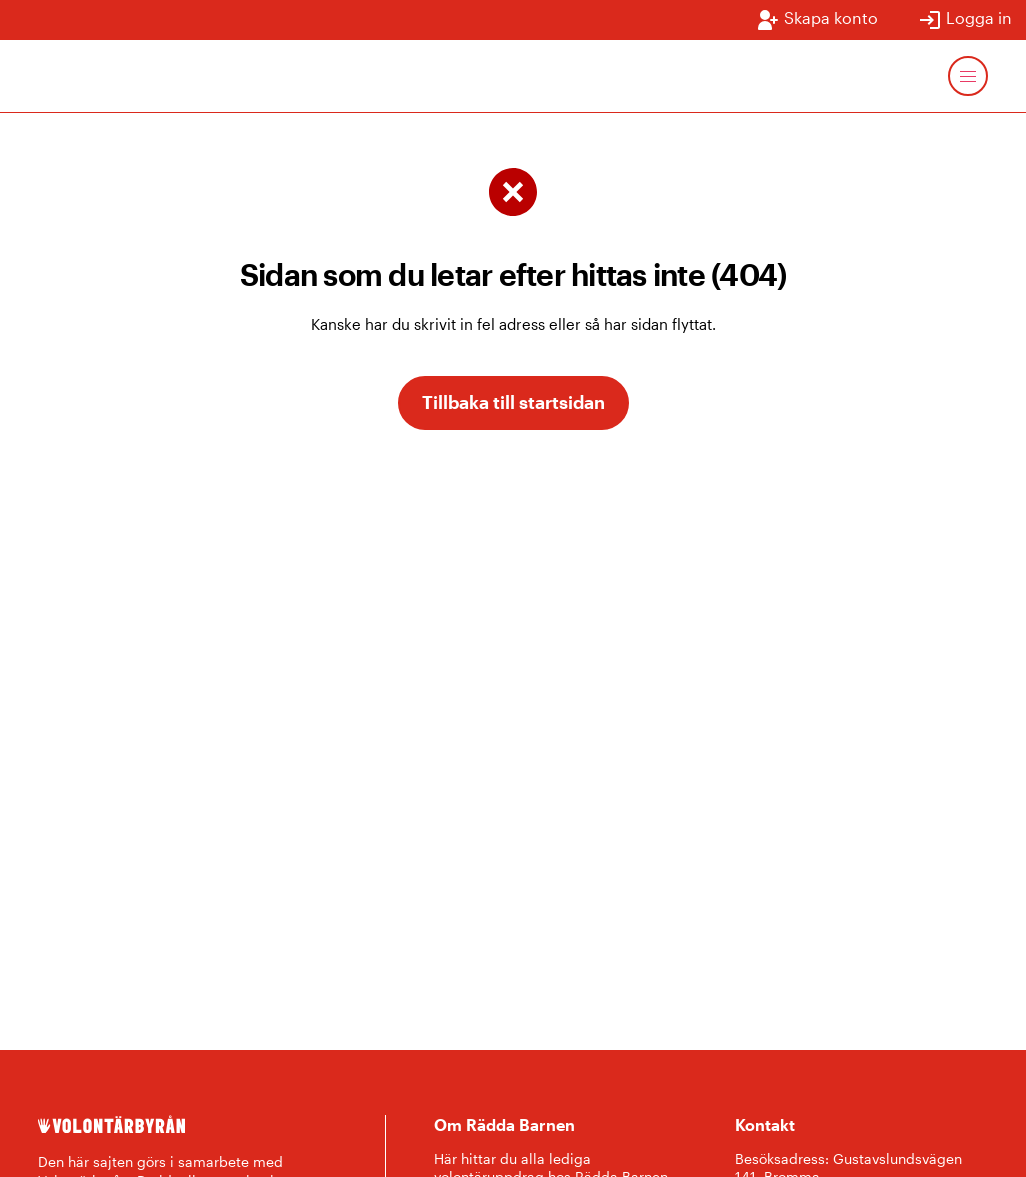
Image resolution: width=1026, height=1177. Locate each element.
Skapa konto (817, 20)
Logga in (965, 20)
